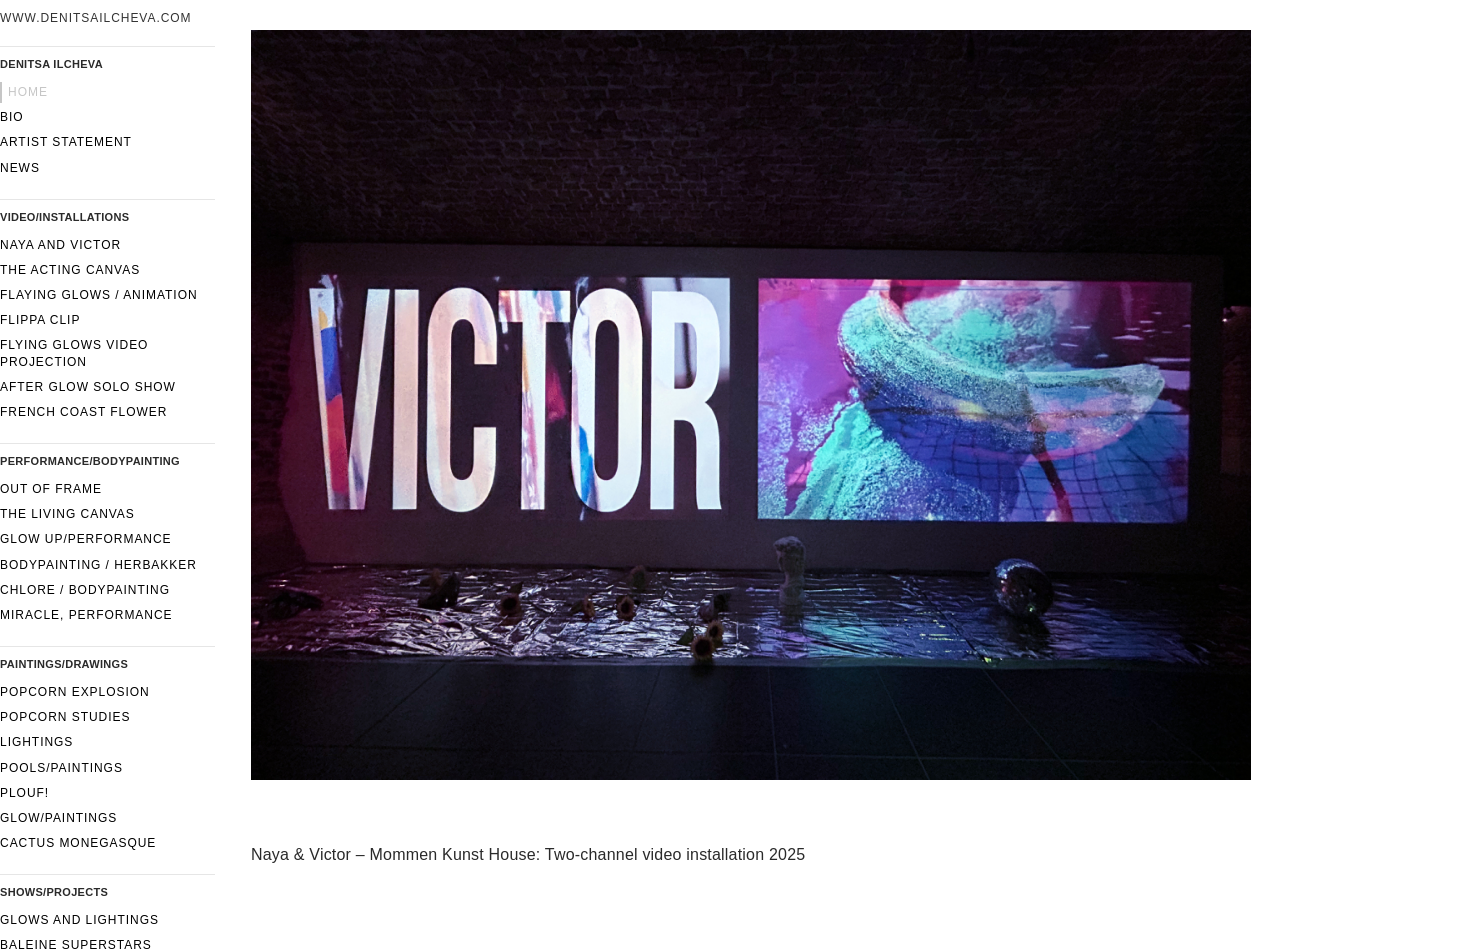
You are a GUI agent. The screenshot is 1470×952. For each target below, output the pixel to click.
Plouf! (24, 793)
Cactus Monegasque (78, 843)
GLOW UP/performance (86, 539)
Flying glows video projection (74, 353)
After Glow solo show (88, 387)
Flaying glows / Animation (99, 295)
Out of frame (51, 489)
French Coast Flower (83, 412)
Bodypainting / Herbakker (98, 565)
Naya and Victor (60, 245)
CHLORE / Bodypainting (85, 590)
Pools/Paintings (61, 768)
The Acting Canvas (70, 270)
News (20, 168)
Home (28, 92)
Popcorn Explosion (75, 692)
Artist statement (66, 142)
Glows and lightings (79, 920)
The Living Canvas (67, 514)
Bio (12, 117)
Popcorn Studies (65, 717)
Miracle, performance (86, 615)
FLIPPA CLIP (40, 320)
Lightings (36, 742)
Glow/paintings (58, 818)
